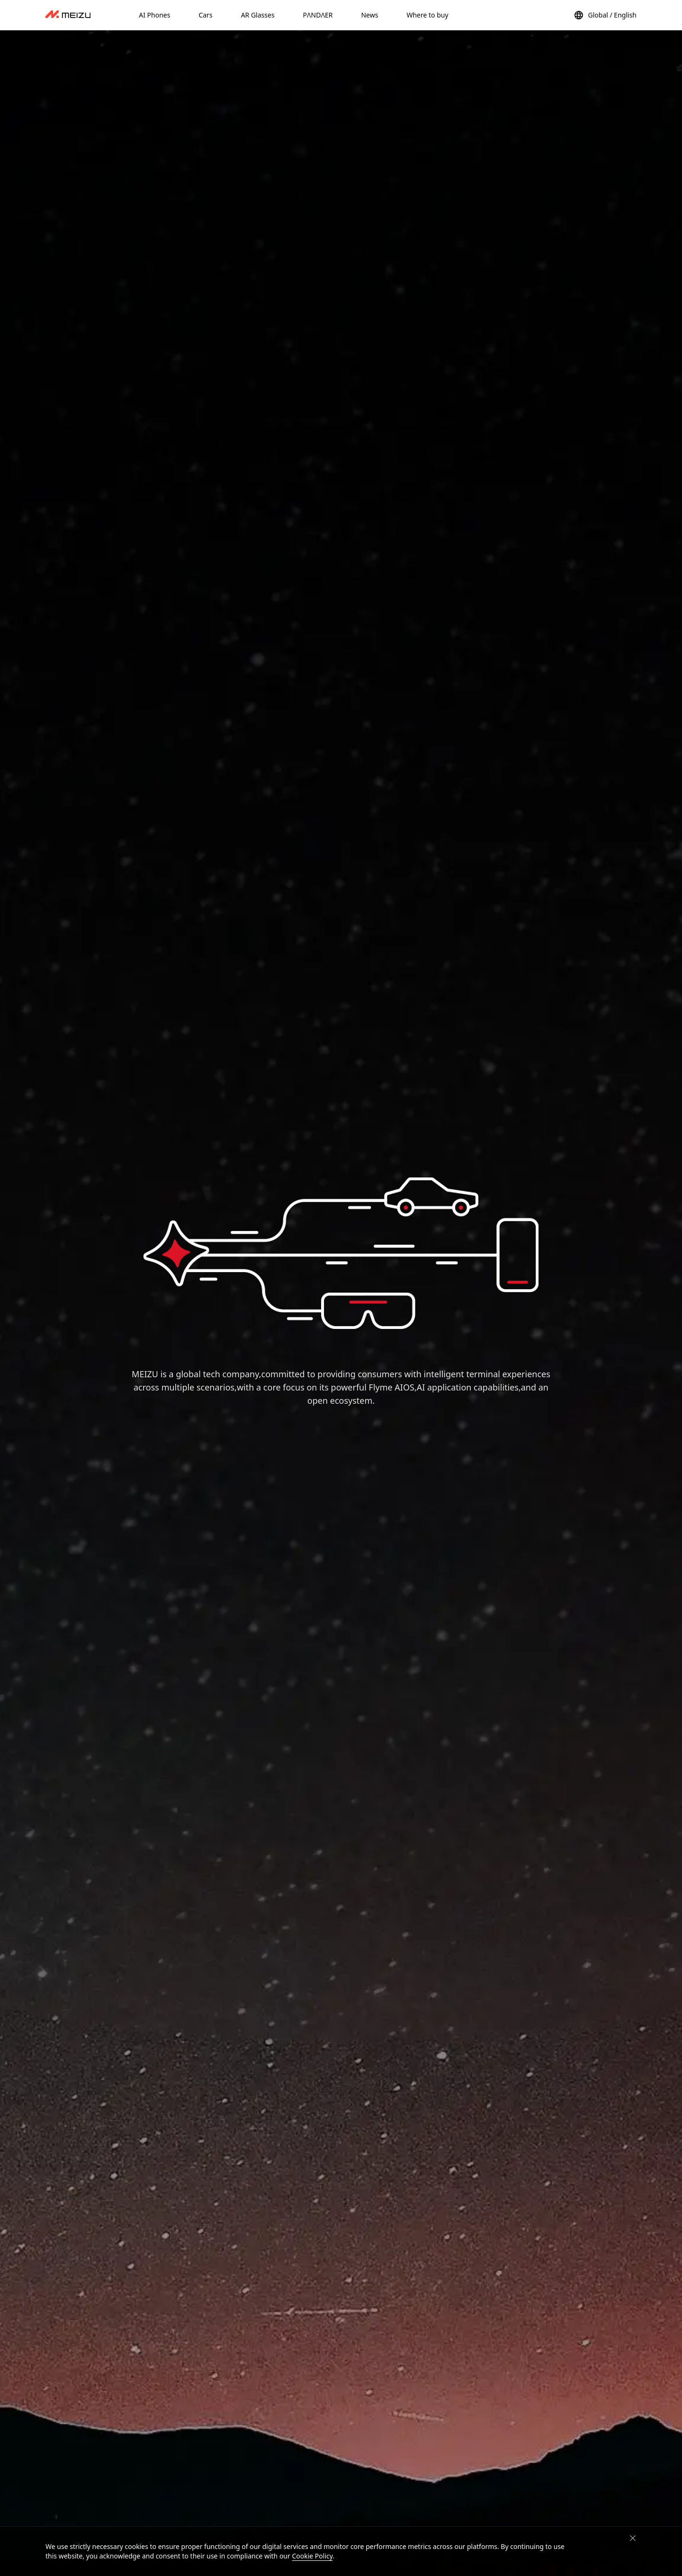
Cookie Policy (312, 2555)
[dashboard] (67, 15)
